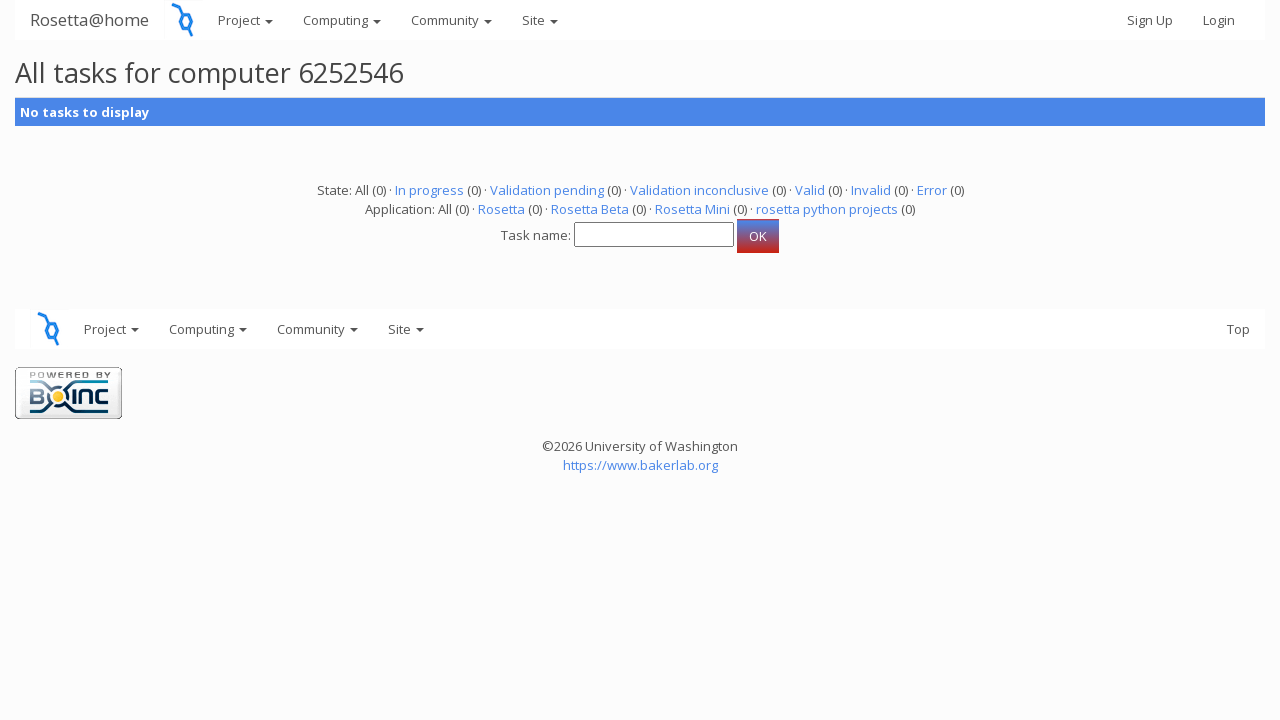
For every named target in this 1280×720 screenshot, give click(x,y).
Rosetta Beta (590, 209)
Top (1238, 329)
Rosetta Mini (692, 209)
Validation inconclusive (699, 190)
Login (1219, 20)
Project (245, 20)
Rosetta (501, 209)
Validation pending (547, 190)
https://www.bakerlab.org (640, 465)
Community (451, 20)
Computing (342, 20)
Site (540, 20)
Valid (810, 190)
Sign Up (1150, 20)
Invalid (871, 190)
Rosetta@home (89, 19)
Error (932, 190)
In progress (429, 190)
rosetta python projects (827, 209)
